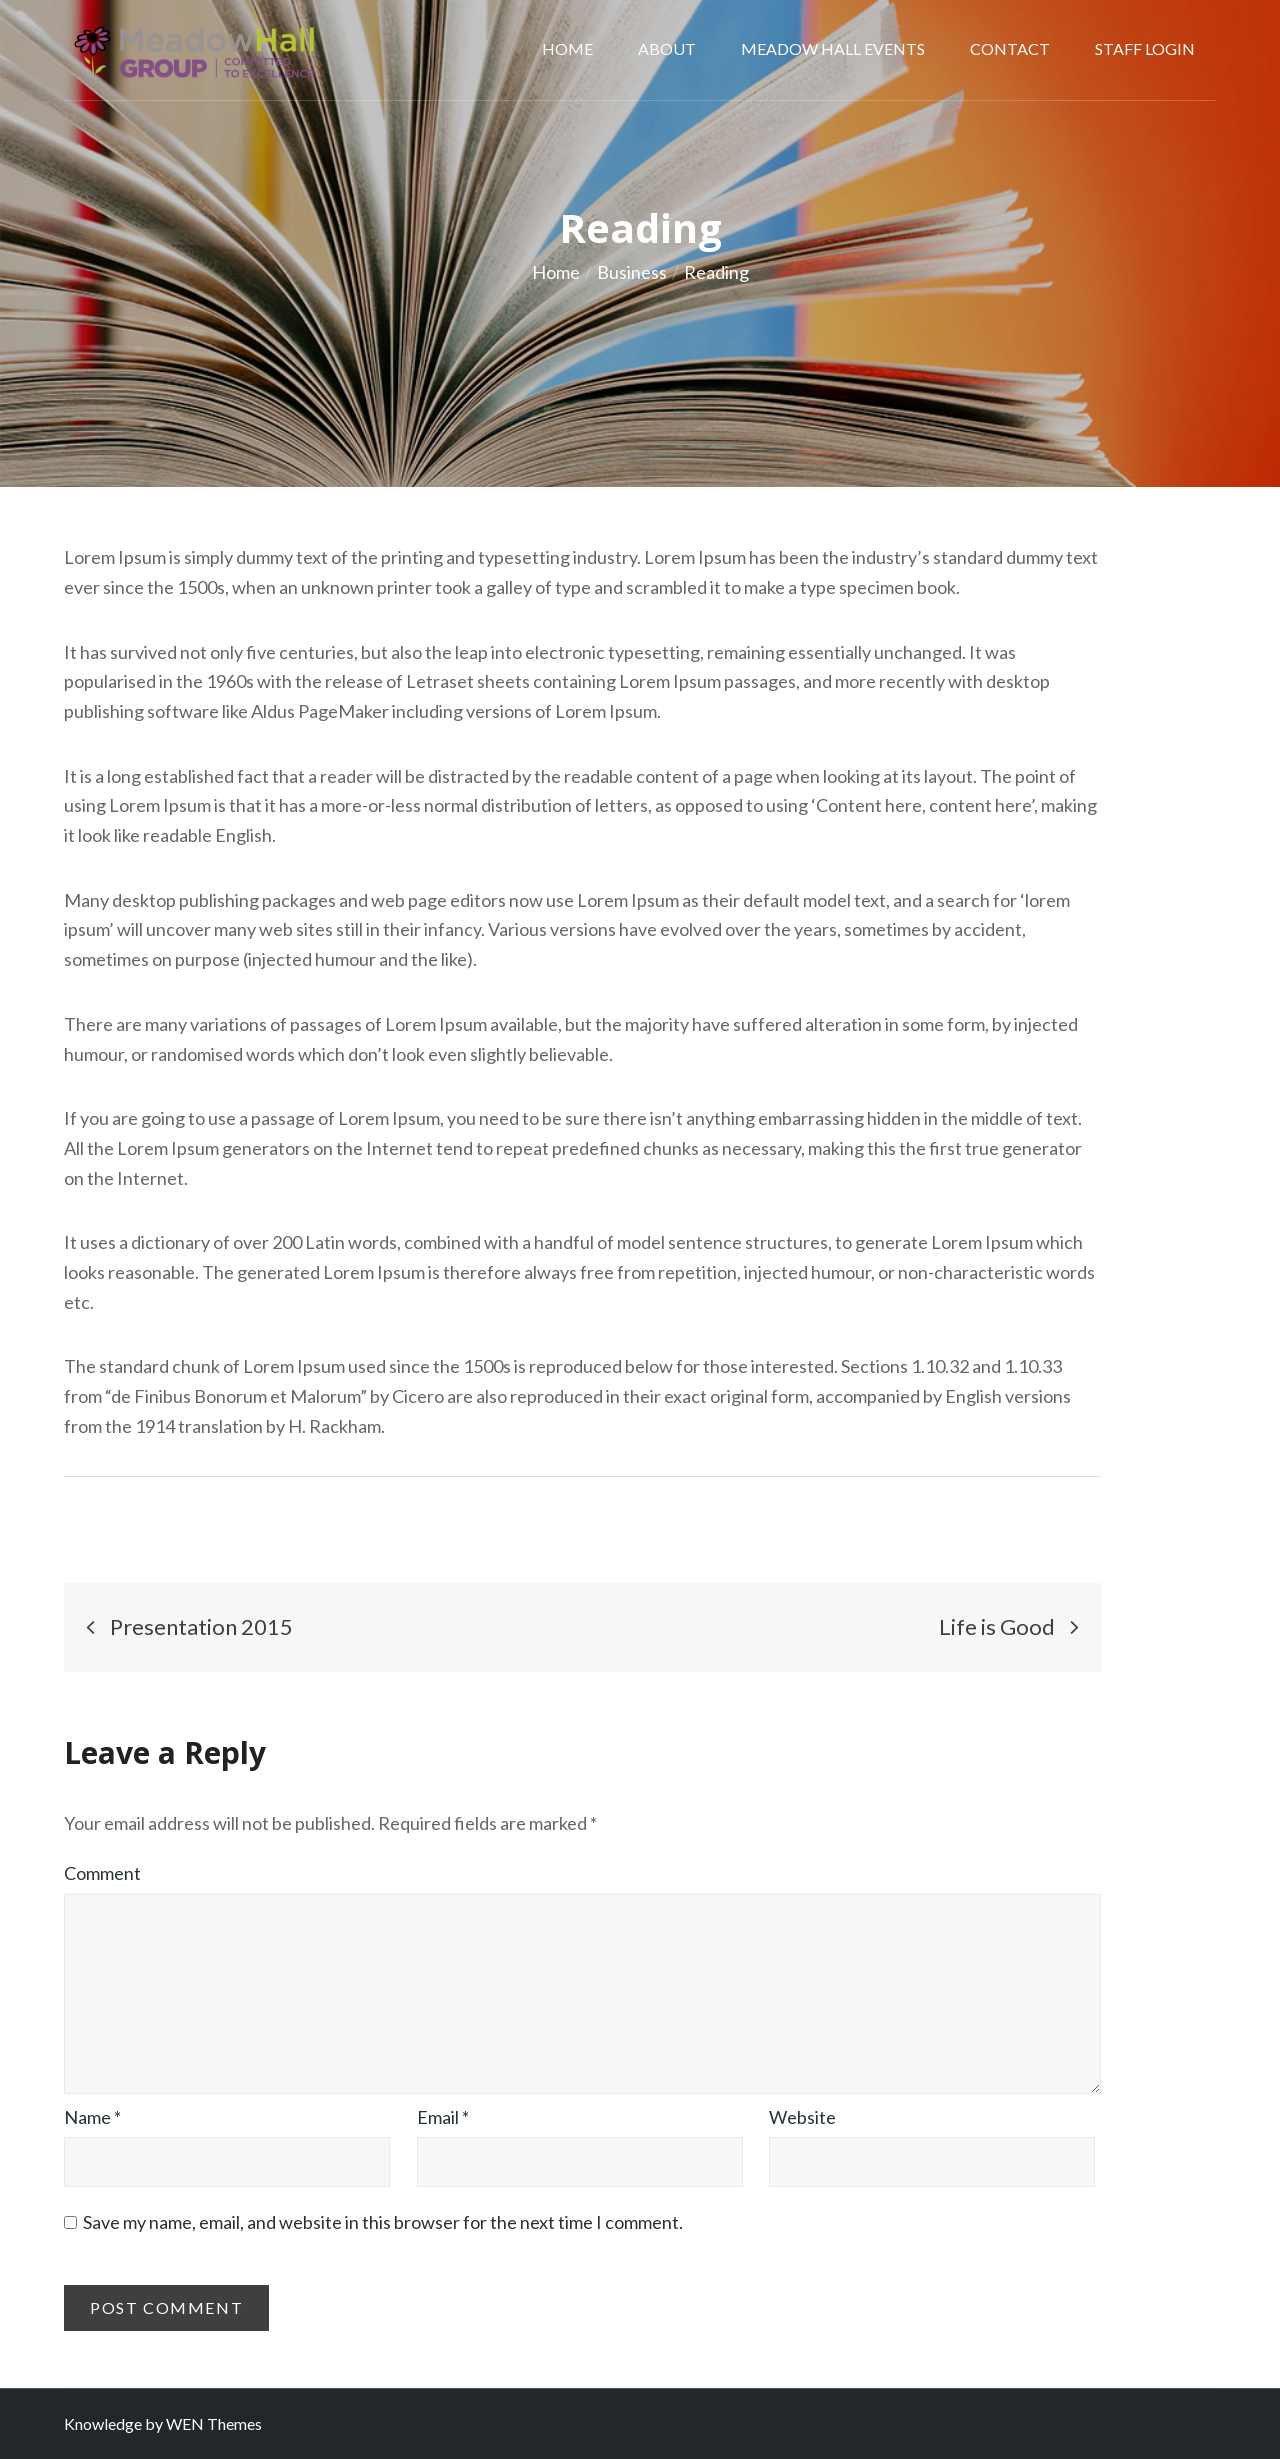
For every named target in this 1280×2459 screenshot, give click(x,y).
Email (443, 2117)
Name (92, 2117)
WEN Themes (214, 2423)
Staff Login (1145, 48)
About (667, 48)
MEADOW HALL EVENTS (833, 48)
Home (567, 48)
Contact (1010, 48)
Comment (102, 1873)
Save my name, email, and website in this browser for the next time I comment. (383, 2222)
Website (802, 2117)
